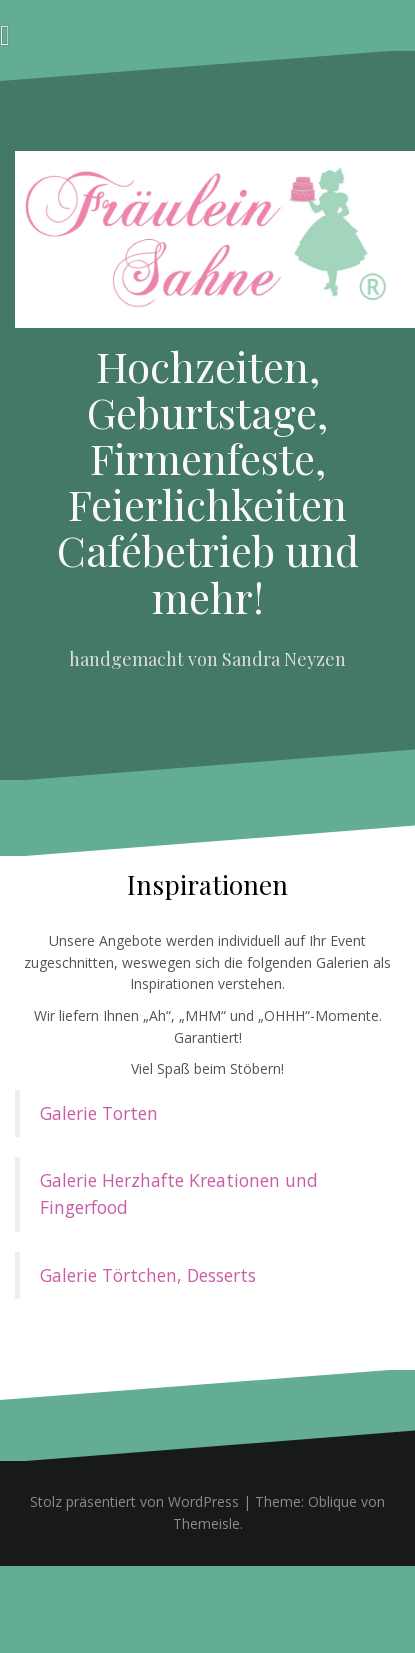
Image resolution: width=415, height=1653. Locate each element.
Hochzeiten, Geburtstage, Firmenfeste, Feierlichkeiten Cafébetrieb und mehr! (208, 481)
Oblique (332, 1501)
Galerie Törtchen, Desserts (148, 1275)
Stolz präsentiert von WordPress (134, 1501)
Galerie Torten (99, 1113)
